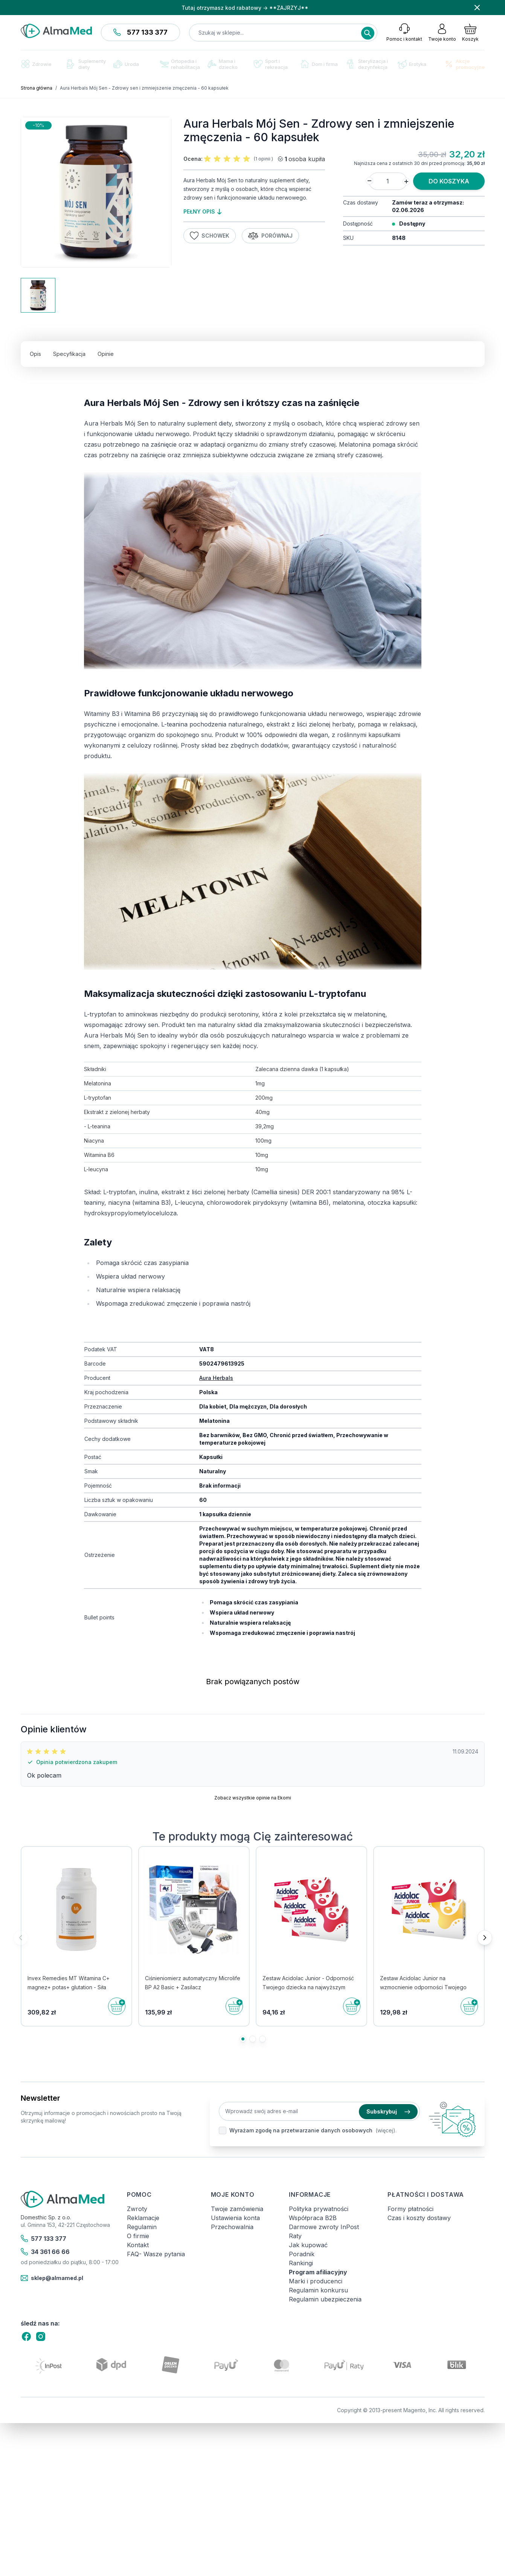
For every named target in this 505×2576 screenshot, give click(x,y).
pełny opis (202, 211)
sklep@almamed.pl (52, 2278)
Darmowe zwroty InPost (324, 2227)
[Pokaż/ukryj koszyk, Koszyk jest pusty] (470, 32)
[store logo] (56, 31)
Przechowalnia (232, 2227)
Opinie (106, 354)
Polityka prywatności (318, 2209)
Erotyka (412, 64)
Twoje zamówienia (237, 2209)
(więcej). (386, 2130)
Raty (295, 2236)
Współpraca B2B (313, 2218)
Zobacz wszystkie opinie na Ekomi (252, 1798)
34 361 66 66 (45, 2252)
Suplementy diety (86, 64)
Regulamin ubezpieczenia (325, 2299)
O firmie (138, 2236)
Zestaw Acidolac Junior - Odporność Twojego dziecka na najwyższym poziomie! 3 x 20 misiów (308, 1987)
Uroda (126, 64)
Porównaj (270, 236)
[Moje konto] (442, 32)
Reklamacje (143, 2218)
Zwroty (137, 2209)
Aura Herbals (216, 1378)
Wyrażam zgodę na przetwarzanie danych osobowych (300, 2130)
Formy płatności (410, 2209)
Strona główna (36, 88)
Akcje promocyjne (464, 64)
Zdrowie (36, 64)
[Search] (367, 33)
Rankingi (301, 2263)
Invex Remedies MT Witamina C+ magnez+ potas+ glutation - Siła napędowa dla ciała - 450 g (68, 1987)
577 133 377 (140, 32)
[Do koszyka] (116, 2006)
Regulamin (142, 2227)
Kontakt (138, 2245)
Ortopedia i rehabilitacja (180, 64)
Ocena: (193, 159)
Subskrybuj (388, 2111)
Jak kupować (308, 2245)
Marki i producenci (315, 2281)
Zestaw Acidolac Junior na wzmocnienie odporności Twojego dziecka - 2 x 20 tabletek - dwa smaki (427, 1987)
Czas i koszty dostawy (419, 2218)
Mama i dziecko (222, 64)
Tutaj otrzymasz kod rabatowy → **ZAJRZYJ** (245, 8)
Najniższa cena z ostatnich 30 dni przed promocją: (410, 163)
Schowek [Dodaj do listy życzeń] (210, 236)
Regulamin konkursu (318, 2290)
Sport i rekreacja (271, 64)
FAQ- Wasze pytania (156, 2254)
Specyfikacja (69, 354)
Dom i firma (319, 64)
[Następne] (484, 1937)
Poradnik (301, 2254)
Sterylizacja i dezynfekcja (367, 64)
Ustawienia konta (235, 2218)
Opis (35, 354)
